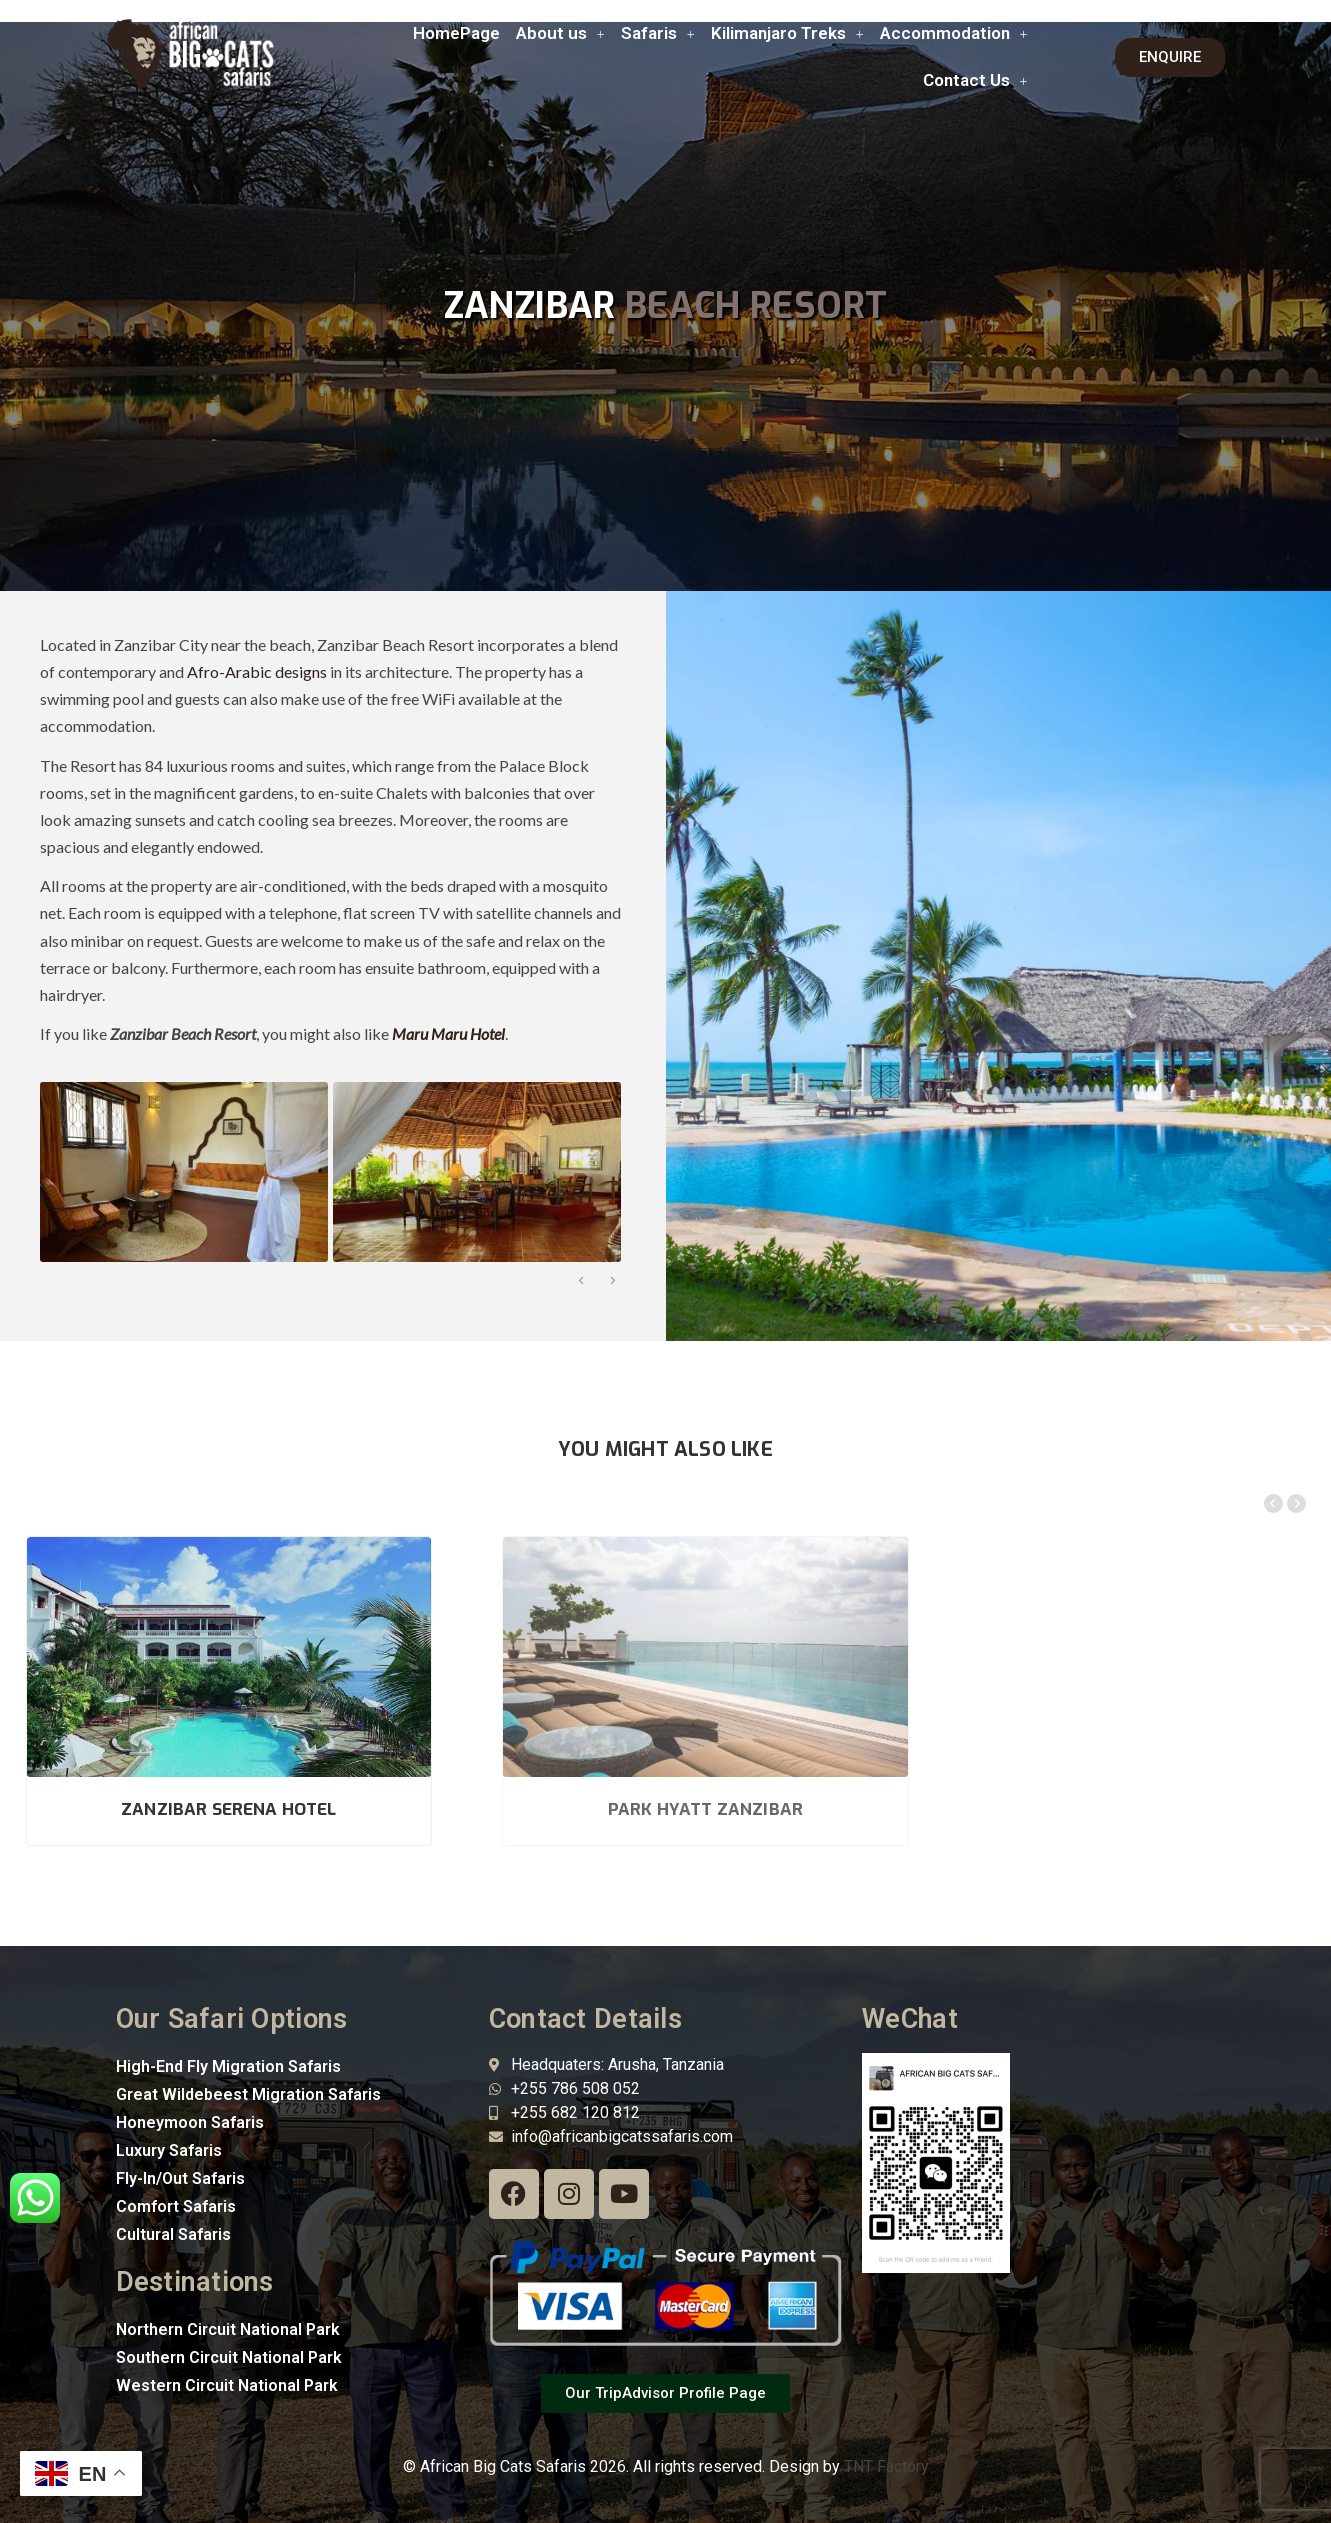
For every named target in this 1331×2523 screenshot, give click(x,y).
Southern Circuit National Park (229, 2326)
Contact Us (975, 80)
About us (560, 33)
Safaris (658, 33)
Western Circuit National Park (227, 2354)
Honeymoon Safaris (190, 2091)
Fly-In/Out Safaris (180, 2147)
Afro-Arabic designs (257, 671)
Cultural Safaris (173, 2203)
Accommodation (954, 33)
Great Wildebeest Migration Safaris (248, 2063)
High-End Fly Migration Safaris (228, 2035)
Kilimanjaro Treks (787, 33)
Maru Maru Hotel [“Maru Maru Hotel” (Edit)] (448, 1033)
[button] (560, 33)
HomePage (456, 33)
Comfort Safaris (176, 2175)
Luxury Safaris (169, 2119)
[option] (181, 1172)
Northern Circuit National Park (228, 2298)
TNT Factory (886, 2436)
